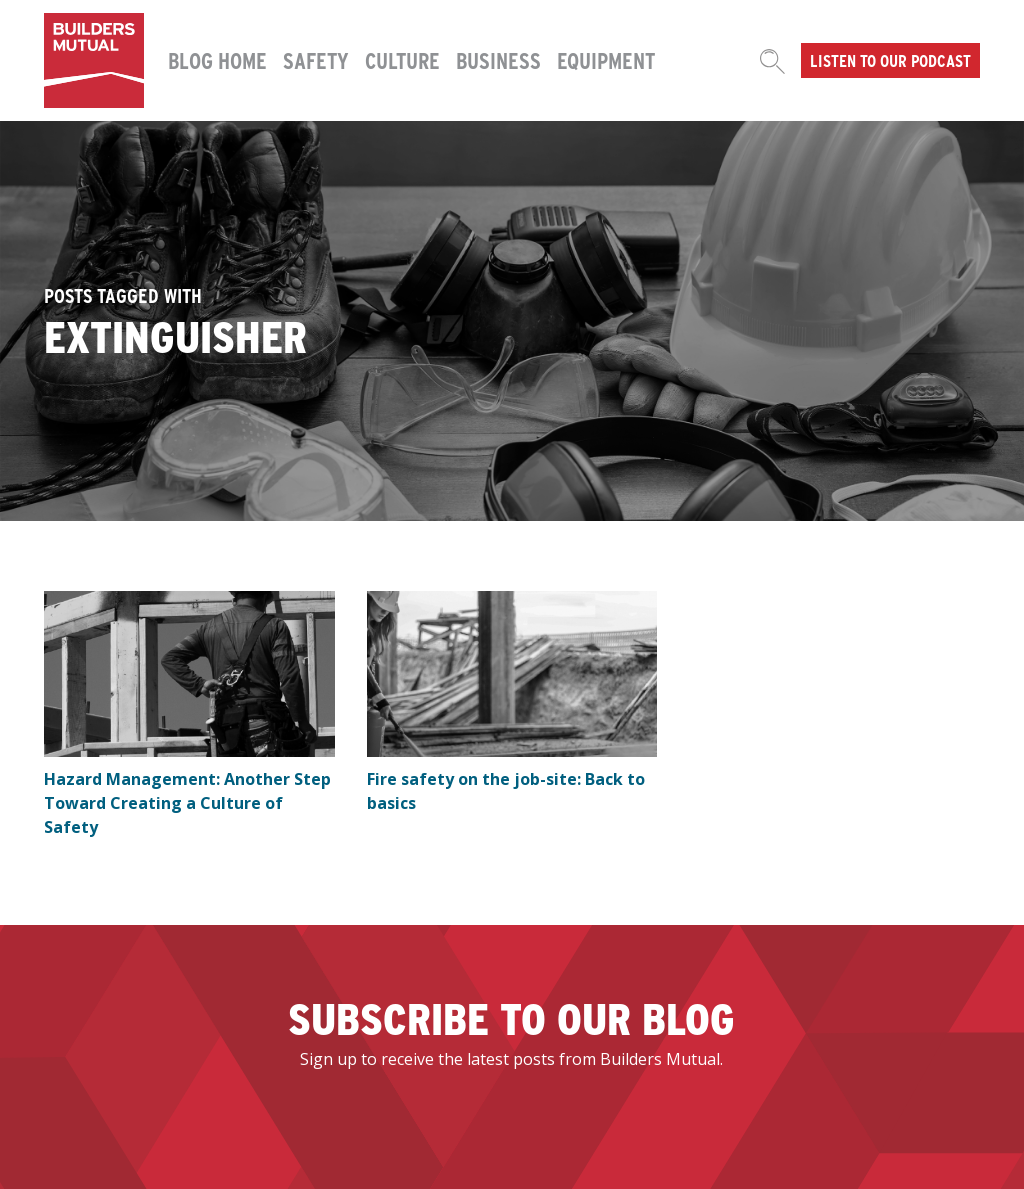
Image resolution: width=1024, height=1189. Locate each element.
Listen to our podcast (890, 60)
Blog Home (217, 60)
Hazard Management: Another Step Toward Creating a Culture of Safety (187, 803)
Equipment (606, 60)
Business (498, 60)
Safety (316, 60)
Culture (402, 60)
